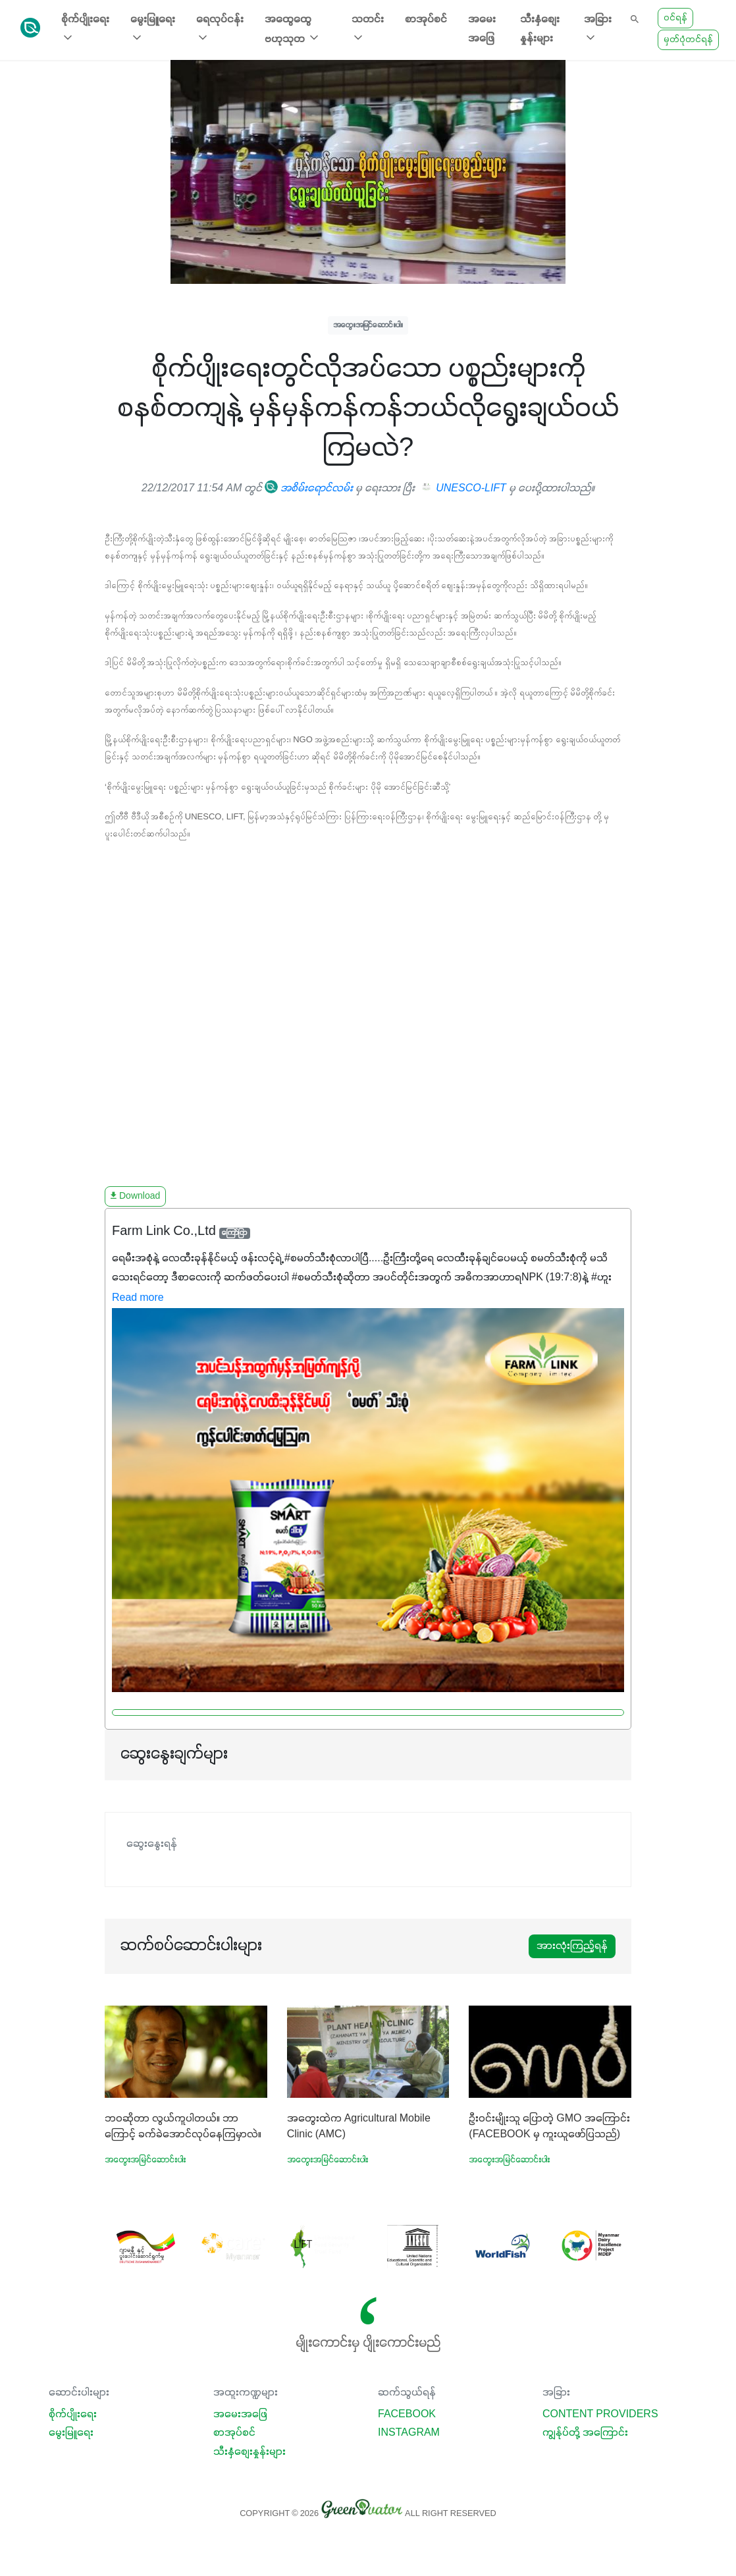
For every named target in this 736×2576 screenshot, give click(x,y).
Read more (138, 1298)
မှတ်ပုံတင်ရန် (688, 39)
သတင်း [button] (368, 29)
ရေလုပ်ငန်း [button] (220, 29)
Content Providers (600, 2414)
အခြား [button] (598, 29)
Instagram (409, 2433)
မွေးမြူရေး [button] (152, 29)
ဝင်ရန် (675, 18)
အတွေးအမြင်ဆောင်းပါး (368, 325)
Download (135, 1196)
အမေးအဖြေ (482, 29)
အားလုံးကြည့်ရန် (572, 1946)
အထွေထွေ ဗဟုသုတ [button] (293, 29)
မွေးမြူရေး (71, 2433)
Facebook (407, 2414)
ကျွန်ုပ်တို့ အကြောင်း (585, 2433)
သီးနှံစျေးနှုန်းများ (540, 29)
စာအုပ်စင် (426, 19)
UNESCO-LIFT (464, 488)
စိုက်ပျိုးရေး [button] (85, 29)
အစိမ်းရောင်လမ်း (309, 488)
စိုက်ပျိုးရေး (73, 2414)
